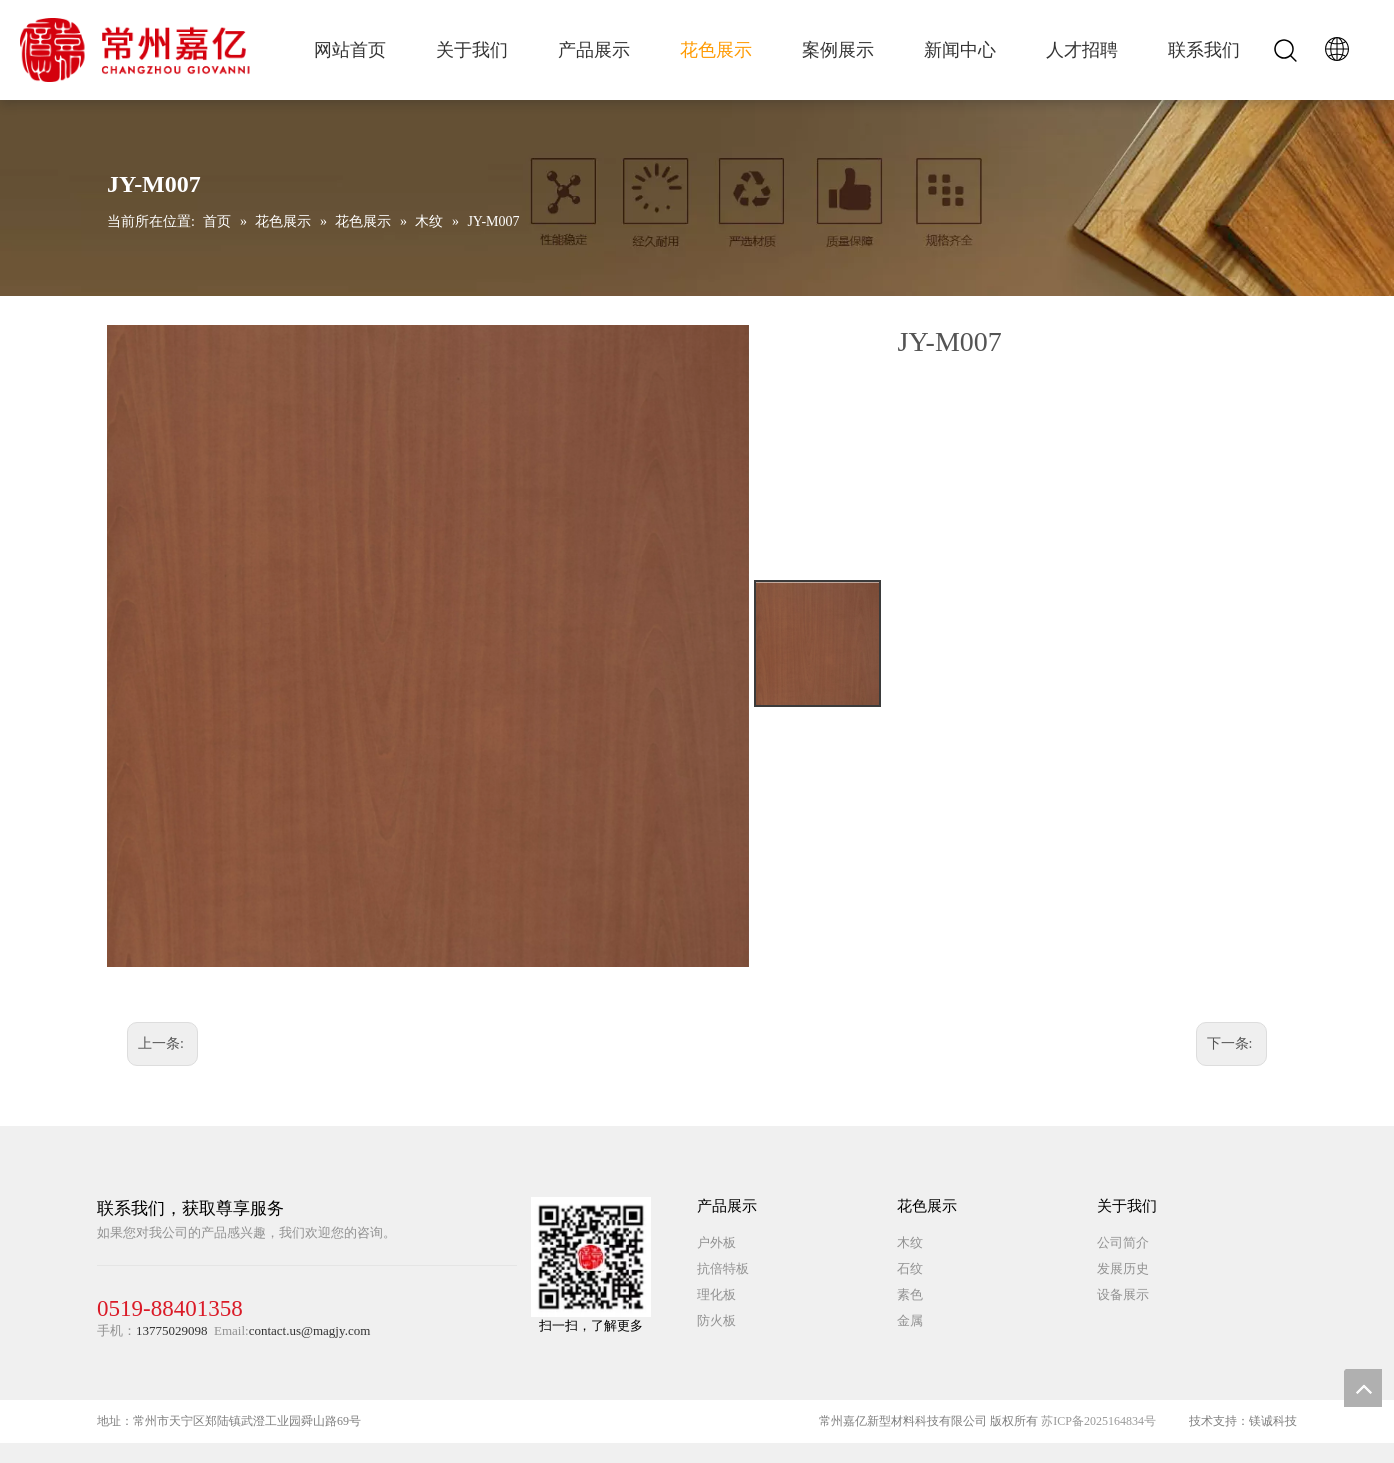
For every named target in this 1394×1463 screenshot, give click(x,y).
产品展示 (594, 50)
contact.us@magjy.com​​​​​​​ (310, 1330)
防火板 (716, 1320)
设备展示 (1123, 1294)
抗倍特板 (723, 1268)
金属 (910, 1320)
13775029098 (172, 1330)
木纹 (910, 1242)
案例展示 (838, 50)
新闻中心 (960, 50)
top (1363, 1388)
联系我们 (1204, 50)
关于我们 (472, 50)
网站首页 (350, 50)
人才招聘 (1082, 50)
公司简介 (1123, 1242)
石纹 (910, 1268)
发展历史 (1123, 1268)
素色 (910, 1294)
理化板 (716, 1294)
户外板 (716, 1242)
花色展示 (716, 50)
